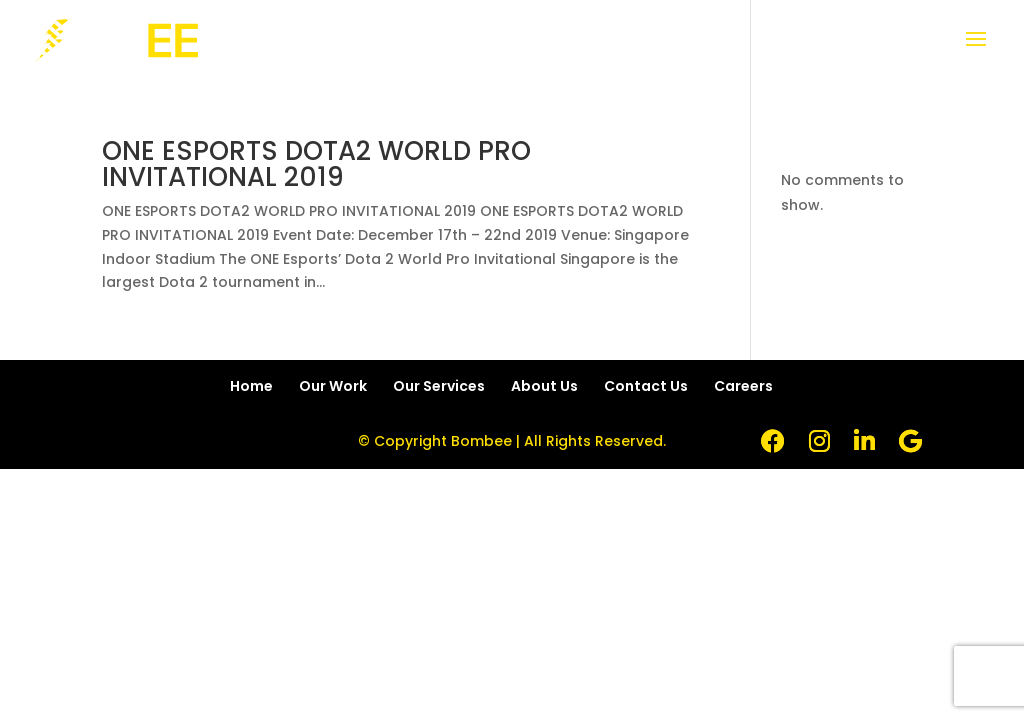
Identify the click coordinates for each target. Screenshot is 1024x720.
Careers (743, 386)
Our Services (439, 386)
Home (251, 386)
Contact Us (646, 386)
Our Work (333, 386)
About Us (544, 386)
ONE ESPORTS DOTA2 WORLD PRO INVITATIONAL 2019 (316, 164)
